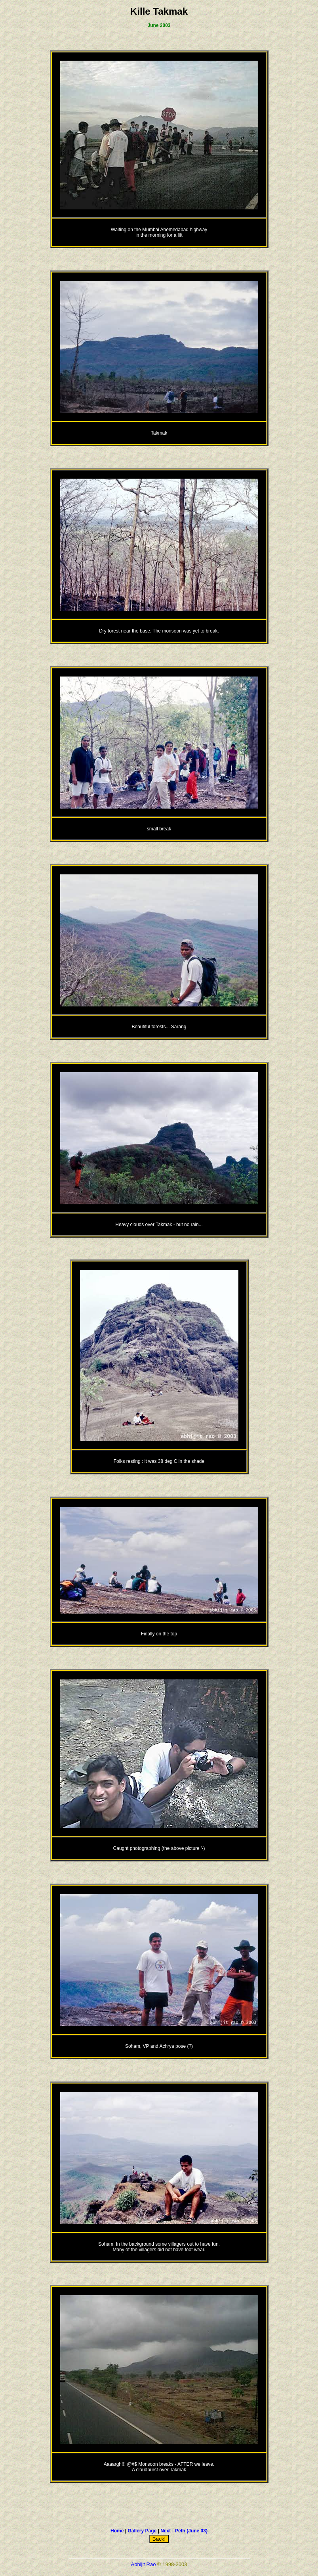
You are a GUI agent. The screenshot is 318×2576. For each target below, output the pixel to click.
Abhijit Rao (143, 2564)
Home (117, 2531)
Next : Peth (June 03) (184, 2531)
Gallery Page (142, 2531)
